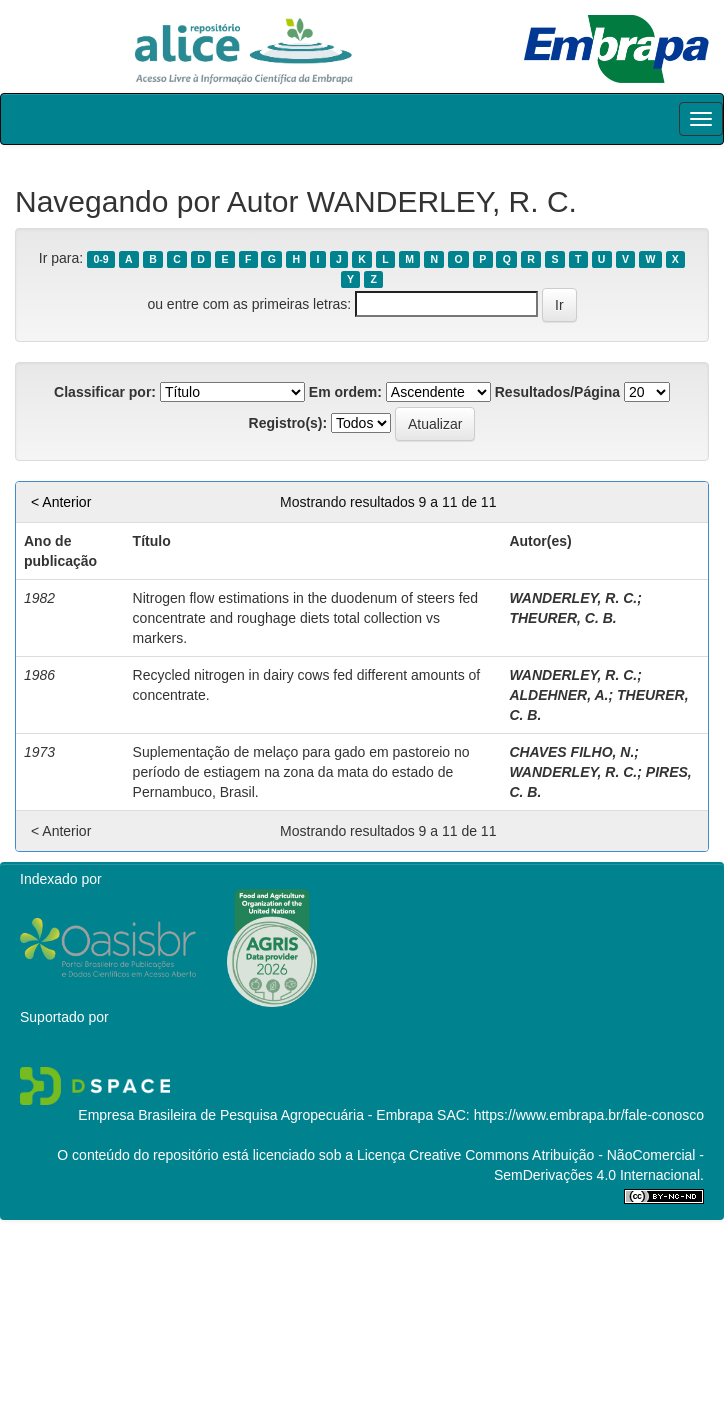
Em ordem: (345, 392)
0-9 (100, 259)
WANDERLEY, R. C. (573, 598)
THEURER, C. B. (562, 618)
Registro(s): (288, 423)
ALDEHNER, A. (558, 695)
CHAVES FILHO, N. (571, 752)
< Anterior (61, 502)
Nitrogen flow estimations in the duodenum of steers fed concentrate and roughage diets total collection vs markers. (306, 618)
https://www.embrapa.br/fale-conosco (589, 1115)
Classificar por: (105, 392)
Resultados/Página (557, 392)
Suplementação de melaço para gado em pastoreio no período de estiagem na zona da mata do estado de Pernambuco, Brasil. (301, 772)
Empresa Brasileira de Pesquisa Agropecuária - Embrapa (255, 1115)
